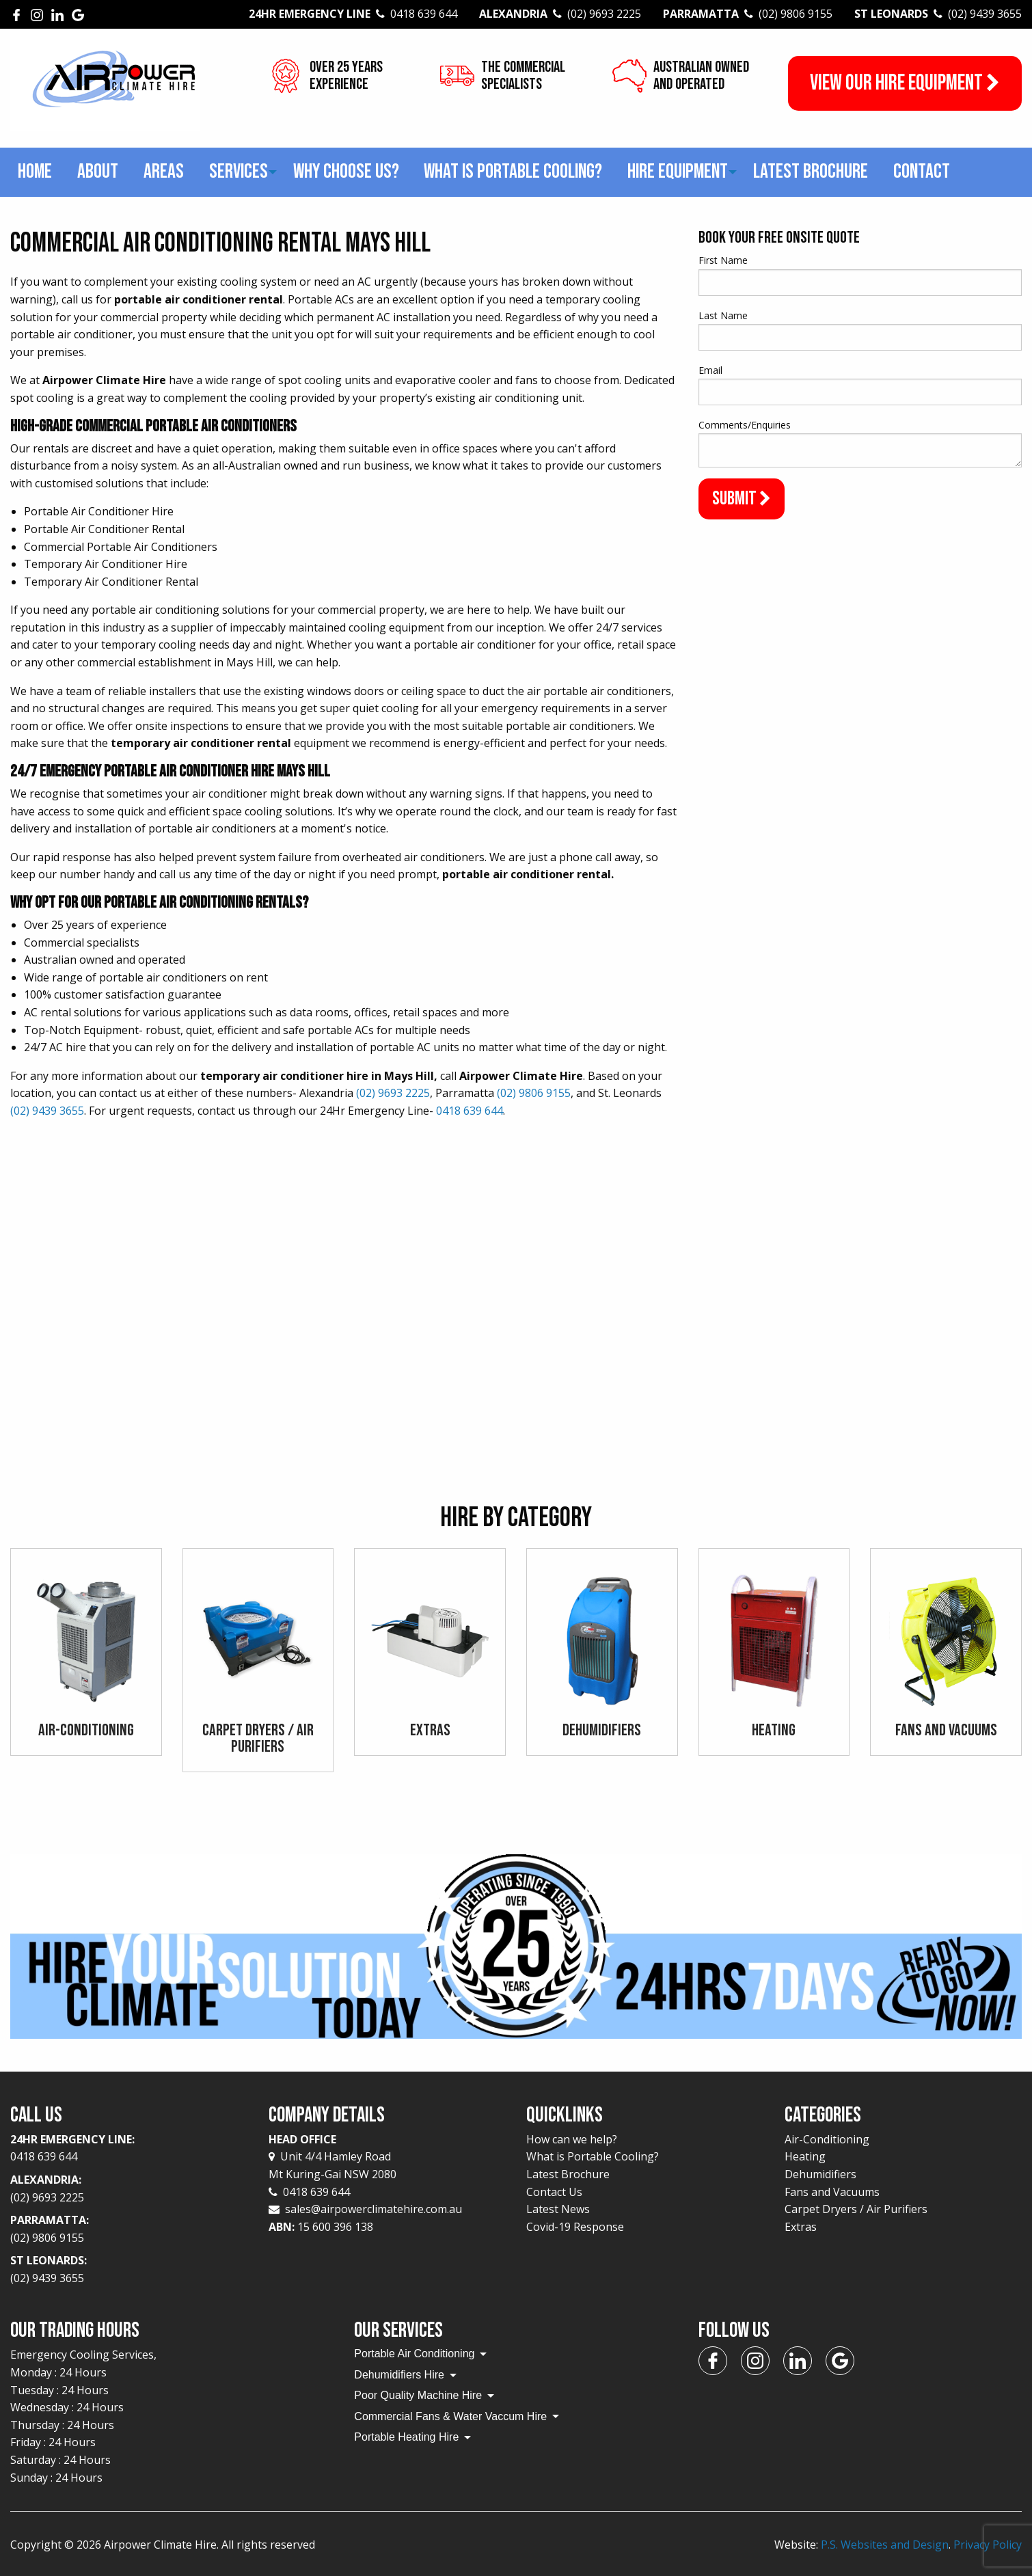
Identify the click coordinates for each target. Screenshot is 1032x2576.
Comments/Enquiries (744, 424)
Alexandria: (129, 2189)
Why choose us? (346, 171)
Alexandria (560, 13)
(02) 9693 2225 (393, 1092)
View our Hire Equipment (905, 83)
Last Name (723, 315)
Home (35, 171)
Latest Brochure (810, 171)
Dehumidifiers (820, 2174)
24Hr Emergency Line (353, 13)
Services (238, 171)
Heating (805, 2156)
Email (710, 370)
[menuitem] (35, 172)
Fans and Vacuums (832, 2191)
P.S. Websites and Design (885, 2544)
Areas (164, 171)
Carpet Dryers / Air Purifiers (856, 2208)
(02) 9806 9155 (534, 1092)
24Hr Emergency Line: (129, 2149)
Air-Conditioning (827, 2139)
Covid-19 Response (575, 2226)
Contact (921, 171)
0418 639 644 (469, 1110)
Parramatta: (129, 2229)
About (97, 171)
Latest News (558, 2208)
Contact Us (554, 2191)
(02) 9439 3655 (47, 1110)
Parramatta (747, 13)
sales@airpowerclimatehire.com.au (373, 2208)
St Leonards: (129, 2270)
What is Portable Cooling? (513, 171)
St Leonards (938, 13)
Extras (801, 2226)
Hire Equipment (677, 171)
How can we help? (571, 2139)
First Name (723, 260)
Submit (741, 498)
